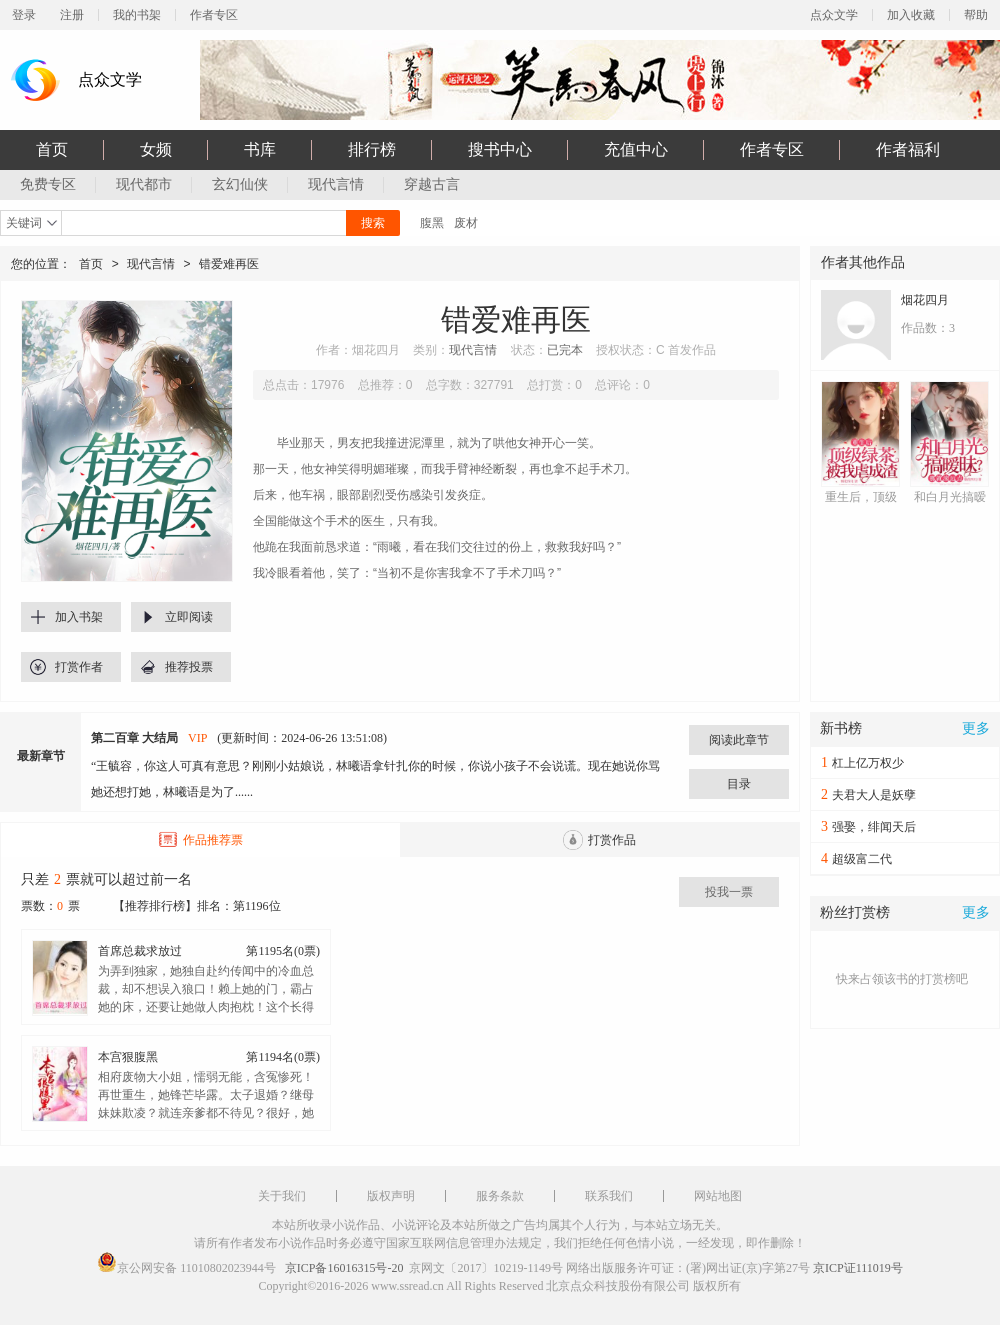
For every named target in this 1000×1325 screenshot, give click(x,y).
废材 (466, 223)
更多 (976, 728)
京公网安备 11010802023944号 (196, 1268)
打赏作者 (79, 667)
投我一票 (729, 892)
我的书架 (137, 15)
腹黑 (432, 223)
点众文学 (834, 15)
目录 (739, 784)
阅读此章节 (739, 740)
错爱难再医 (229, 264)
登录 (24, 15)
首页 (91, 264)
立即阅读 (189, 617)
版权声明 (391, 1196)
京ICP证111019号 (858, 1268)
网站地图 (718, 1196)
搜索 (373, 223)
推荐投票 (189, 667)
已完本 (565, 350)
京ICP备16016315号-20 (344, 1268)
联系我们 (609, 1196)
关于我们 (282, 1196)
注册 (72, 15)
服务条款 (500, 1196)
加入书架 (79, 617)
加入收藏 (911, 15)
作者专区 (214, 15)
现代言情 (151, 264)
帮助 (976, 15)
